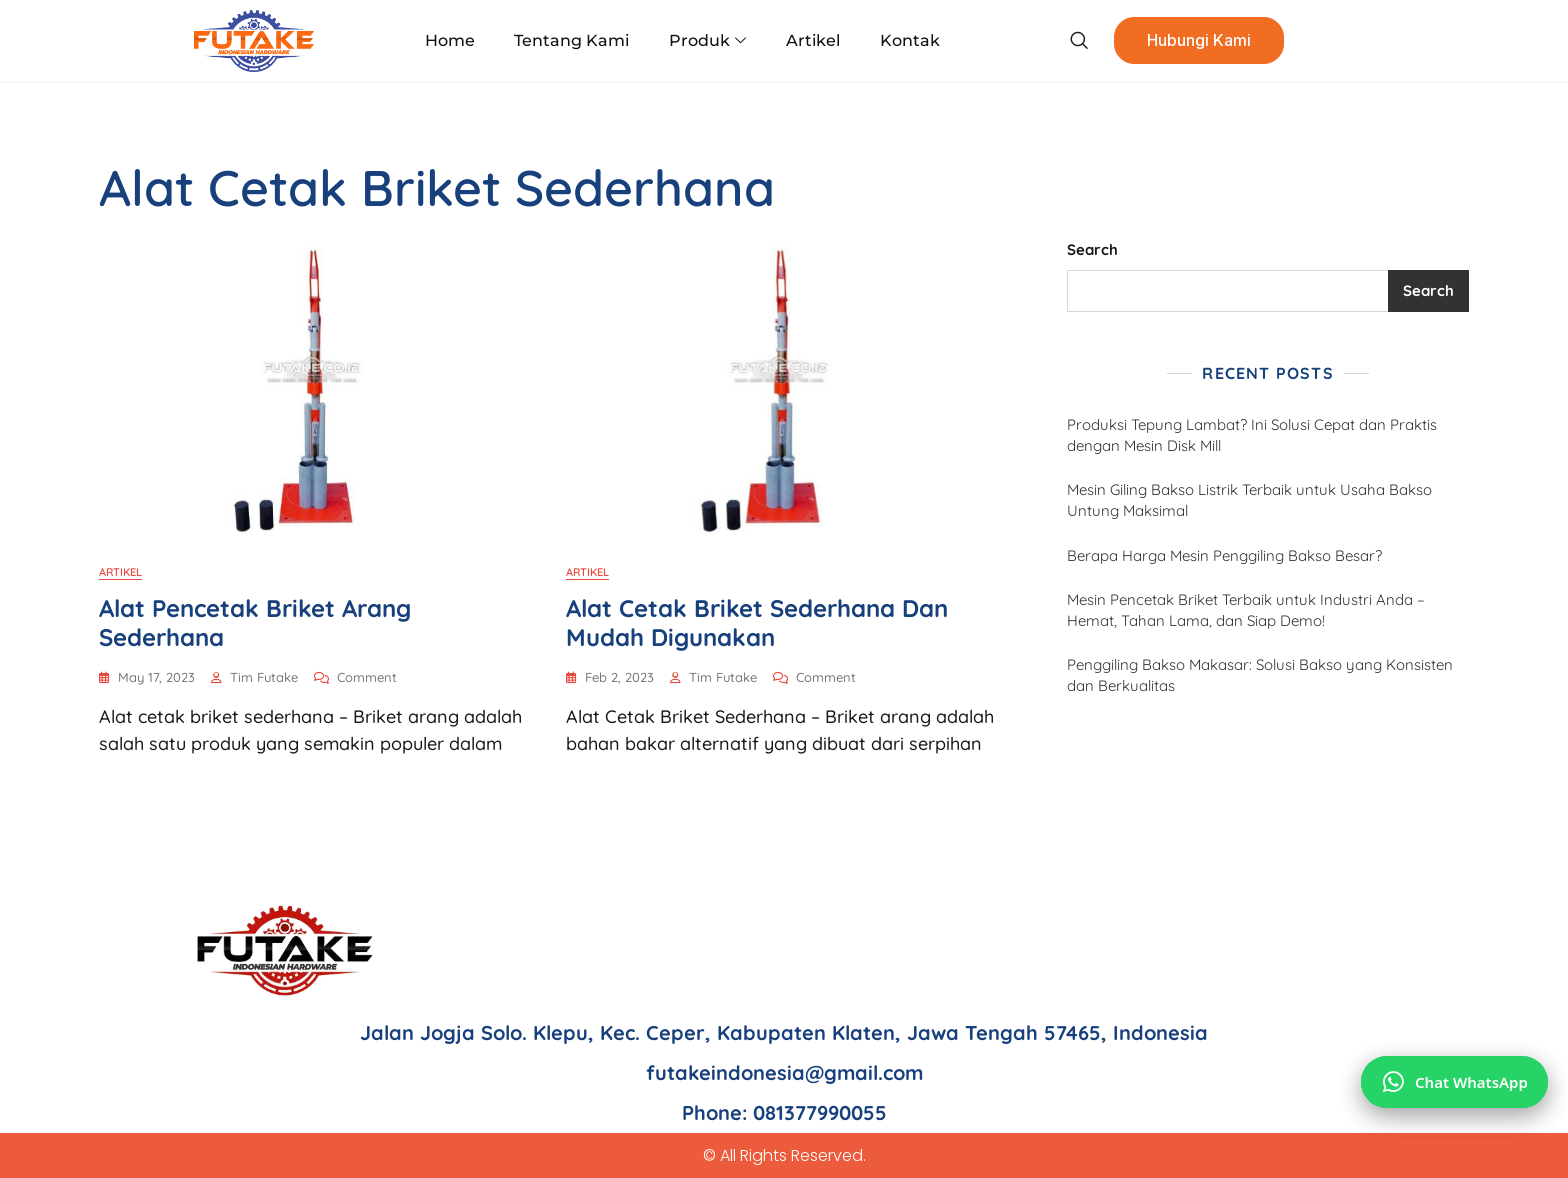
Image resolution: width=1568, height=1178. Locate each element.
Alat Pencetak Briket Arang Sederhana (255, 622)
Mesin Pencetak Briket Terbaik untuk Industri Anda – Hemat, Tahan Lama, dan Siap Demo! (1246, 610)
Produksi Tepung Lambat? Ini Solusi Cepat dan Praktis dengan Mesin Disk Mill (1252, 435)
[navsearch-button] (1077, 41)
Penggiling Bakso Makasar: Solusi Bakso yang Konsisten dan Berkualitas (1260, 675)
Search (1092, 249)
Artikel (813, 40)
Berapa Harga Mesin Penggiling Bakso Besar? (1224, 555)
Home (451, 40)
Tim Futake (264, 677)
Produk (707, 41)
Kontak (909, 40)
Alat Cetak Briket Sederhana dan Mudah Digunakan (757, 622)
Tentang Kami (572, 40)
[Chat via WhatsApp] (1454, 1082)
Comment (367, 676)
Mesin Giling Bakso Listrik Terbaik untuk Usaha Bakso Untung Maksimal (1249, 500)
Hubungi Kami (1198, 41)
